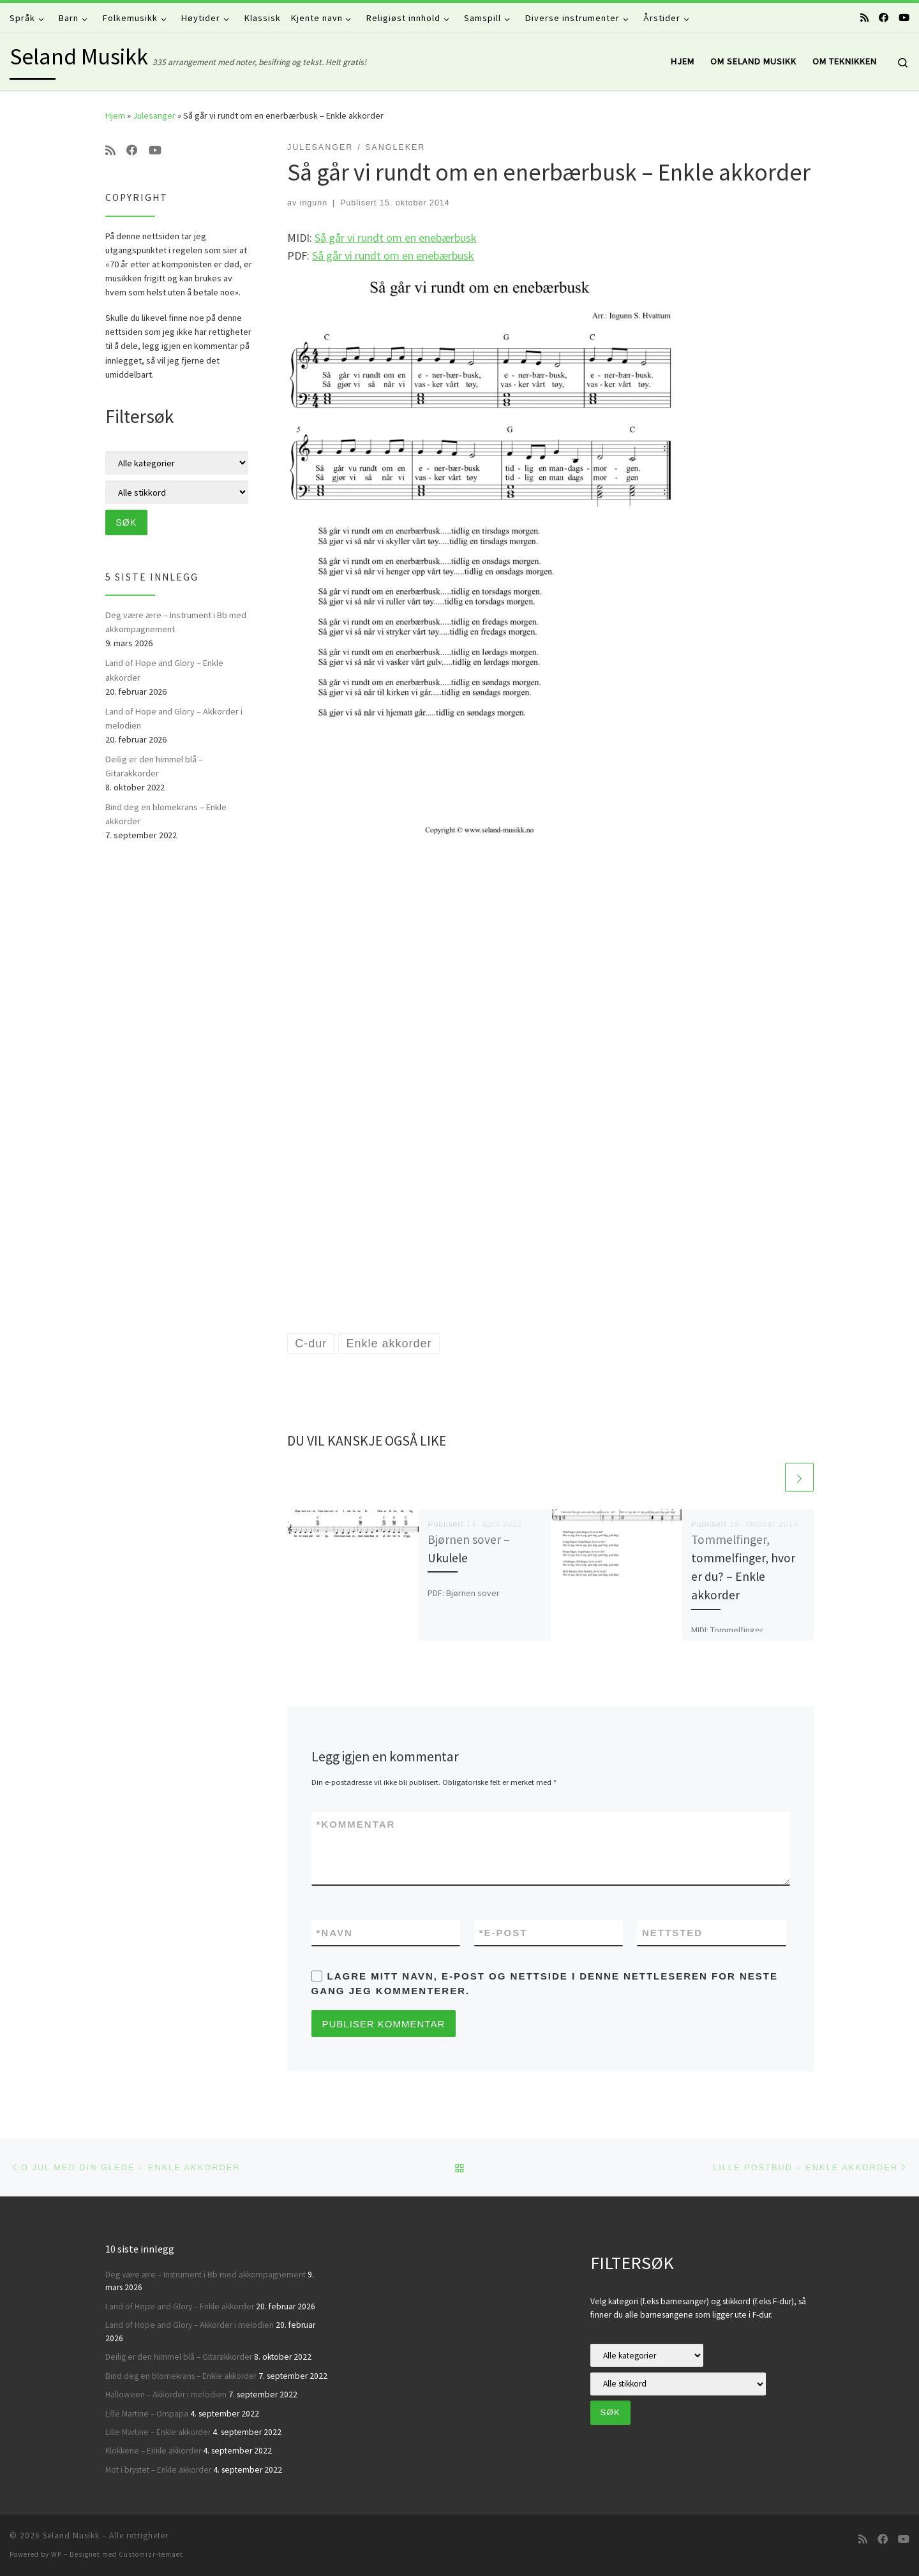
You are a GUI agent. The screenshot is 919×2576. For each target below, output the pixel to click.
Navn (335, 1932)
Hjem (115, 115)
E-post (503, 1932)
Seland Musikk (71, 2535)
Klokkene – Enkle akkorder (153, 2450)
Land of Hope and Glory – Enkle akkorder (164, 670)
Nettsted (672, 1932)
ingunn (314, 202)
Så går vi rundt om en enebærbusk (396, 237)
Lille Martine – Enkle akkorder (158, 2432)
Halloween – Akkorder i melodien (166, 2394)
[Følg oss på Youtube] (904, 17)
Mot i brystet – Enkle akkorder (158, 2469)
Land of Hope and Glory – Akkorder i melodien (174, 718)
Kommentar (356, 1824)
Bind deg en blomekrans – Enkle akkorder (166, 814)
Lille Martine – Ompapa (146, 2413)
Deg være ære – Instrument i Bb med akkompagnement (175, 622)
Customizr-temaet (151, 2554)
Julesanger (154, 115)
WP (56, 2554)
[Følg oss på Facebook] (883, 17)
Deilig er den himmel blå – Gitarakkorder (154, 766)
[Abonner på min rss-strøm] (864, 17)
